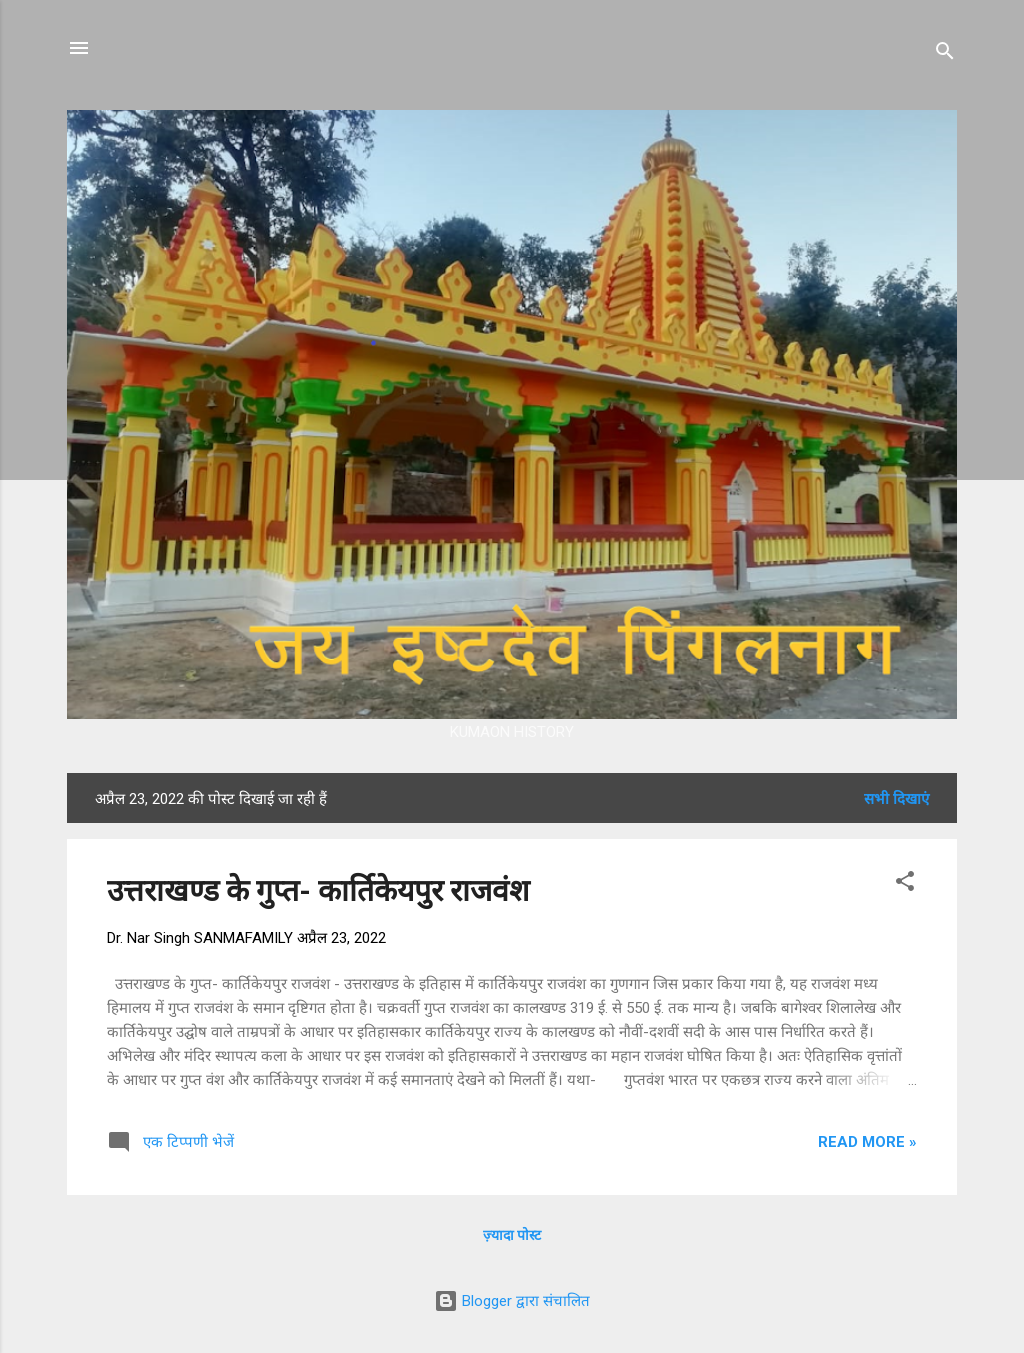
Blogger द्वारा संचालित (512, 1301)
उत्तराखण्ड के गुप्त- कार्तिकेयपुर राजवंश (318, 890)
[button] (905, 884)
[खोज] (945, 54)
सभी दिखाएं (896, 799)
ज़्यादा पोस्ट (512, 1235)
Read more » (867, 1142)
